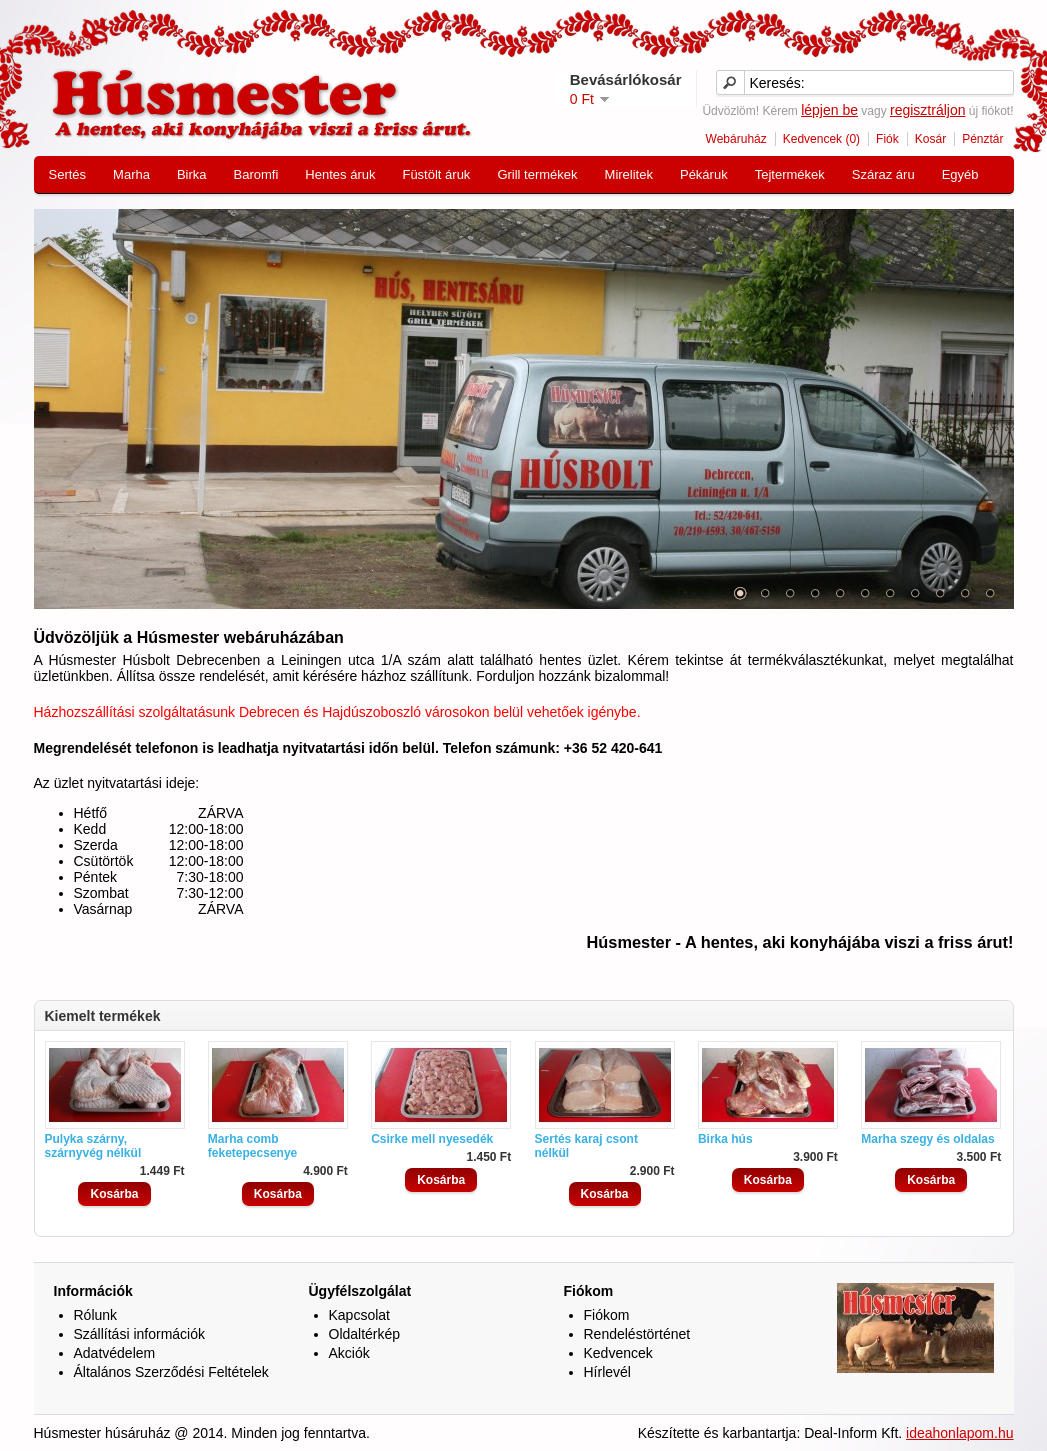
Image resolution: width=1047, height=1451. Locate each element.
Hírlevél (607, 1372)
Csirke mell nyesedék (432, 1139)
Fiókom (607, 1315)
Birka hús (725, 1139)
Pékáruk (704, 174)
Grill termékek (537, 174)
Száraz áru (883, 174)
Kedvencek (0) (821, 139)
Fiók (887, 139)
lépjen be (829, 110)
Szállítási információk (140, 1334)
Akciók (349, 1353)
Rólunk (96, 1315)
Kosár (930, 139)
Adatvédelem (115, 1353)
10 (965, 593)
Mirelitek (629, 174)
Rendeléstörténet (637, 1334)
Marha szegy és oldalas (927, 1139)
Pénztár (982, 139)
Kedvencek (618, 1353)
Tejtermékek (790, 174)
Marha (131, 174)
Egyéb (960, 174)
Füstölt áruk (436, 174)
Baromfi (256, 174)
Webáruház (736, 139)
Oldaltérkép (365, 1334)
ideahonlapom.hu (959, 1433)
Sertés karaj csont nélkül (586, 1146)
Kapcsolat (359, 1315)
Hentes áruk (340, 174)
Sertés (68, 174)
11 (990, 593)
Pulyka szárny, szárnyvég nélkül (93, 1146)
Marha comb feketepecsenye (252, 1146)
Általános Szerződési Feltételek (171, 1372)
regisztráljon (927, 110)
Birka (192, 174)
